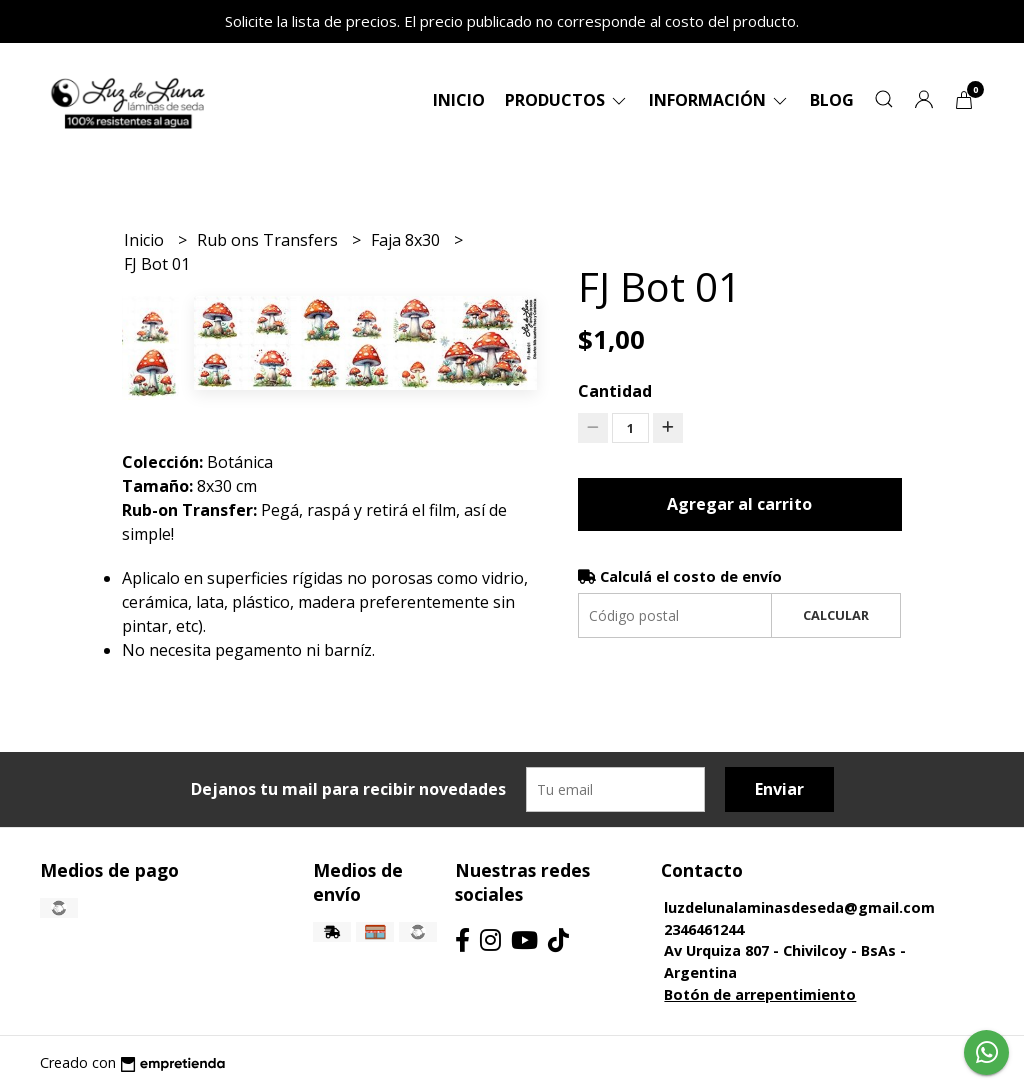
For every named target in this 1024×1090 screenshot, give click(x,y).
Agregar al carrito (739, 504)
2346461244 (704, 929)
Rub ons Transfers (269, 240)
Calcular (836, 615)
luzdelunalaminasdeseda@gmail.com (799, 907)
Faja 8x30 (407, 240)
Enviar (779, 789)
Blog (832, 100)
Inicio (459, 100)
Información (719, 100)
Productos (567, 100)
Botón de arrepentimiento (760, 994)
